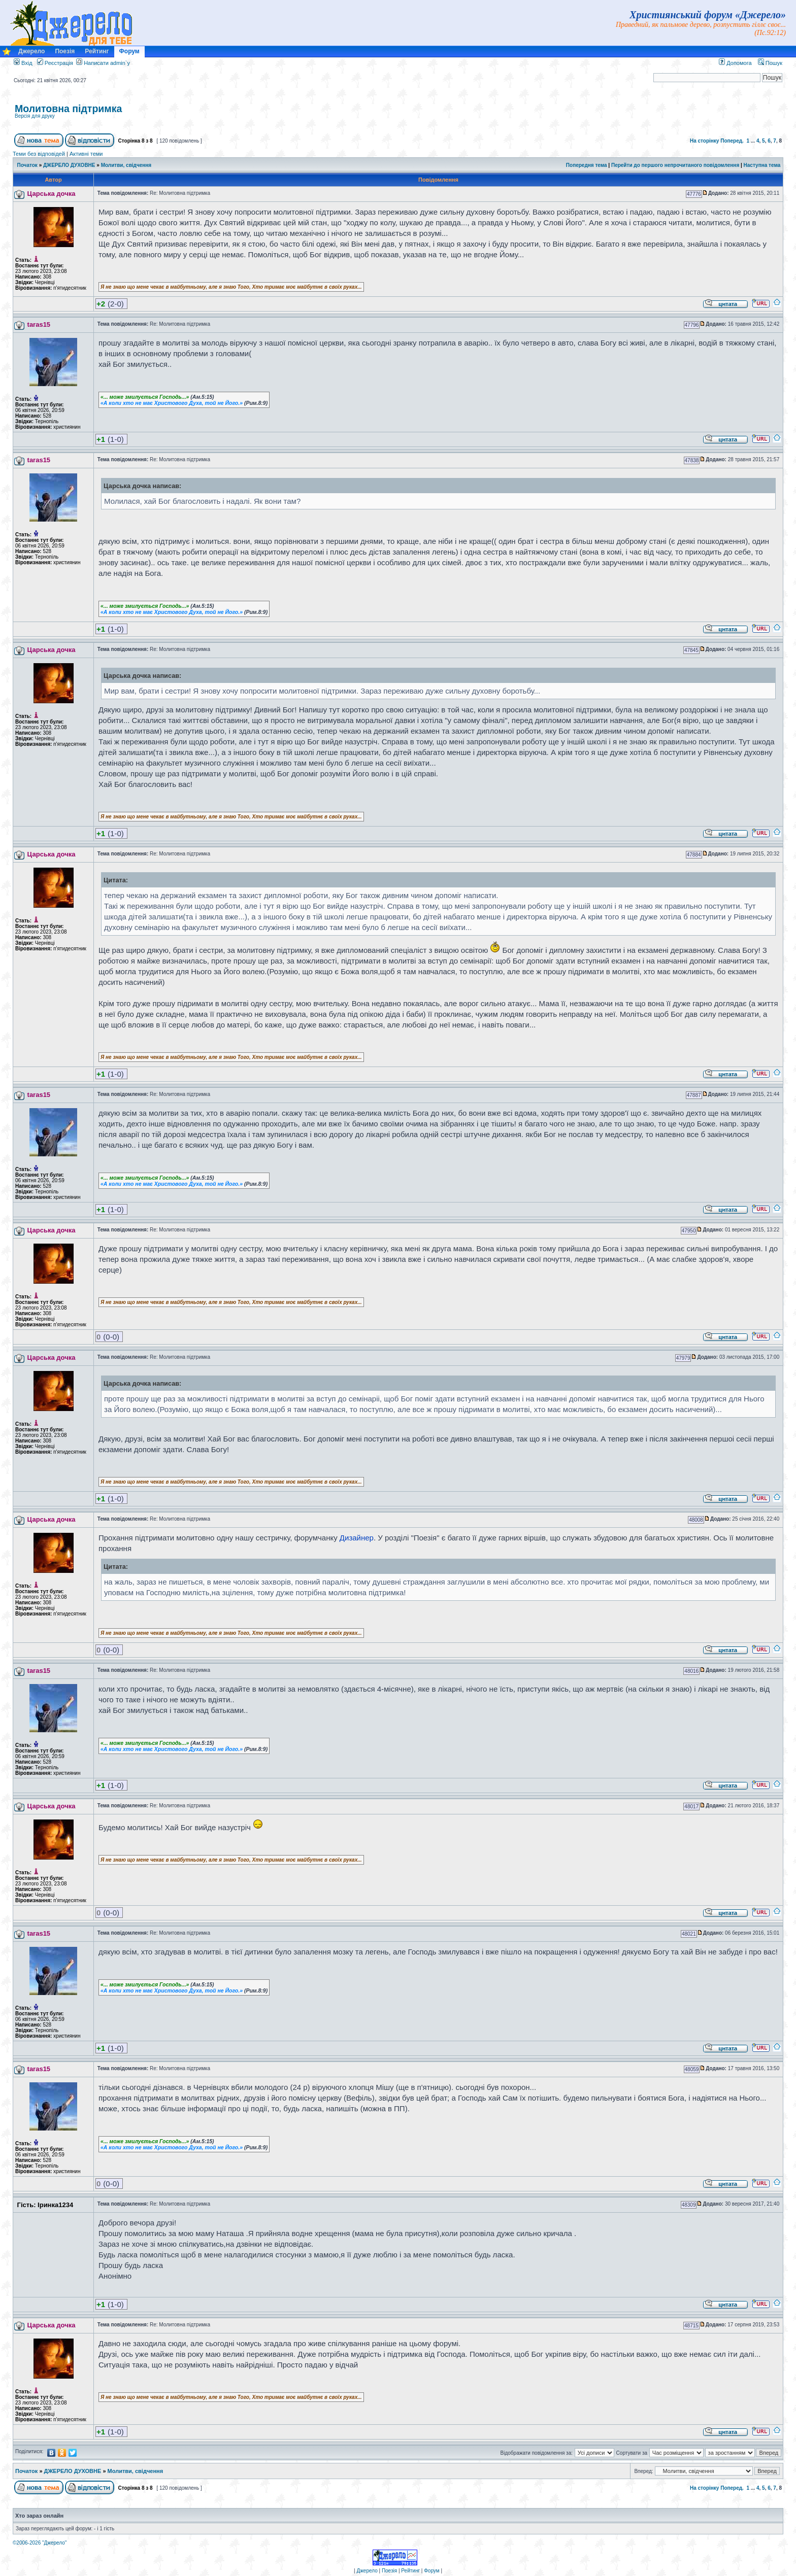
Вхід (23, 63)
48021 (689, 1934)
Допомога (735, 63)
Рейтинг (97, 51)
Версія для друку (35, 116)
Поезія (65, 51)
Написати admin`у (107, 63)
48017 (691, 1806)
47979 (683, 1358)
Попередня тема (586, 165)
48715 (691, 2325)
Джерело (31, 51)
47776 (694, 194)
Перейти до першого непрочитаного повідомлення (675, 165)
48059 (692, 2069)
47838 (692, 460)
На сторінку (704, 141)
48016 (691, 1671)
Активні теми (86, 154)
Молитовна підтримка (68, 108)
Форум (129, 51)
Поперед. (732, 141)
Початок (27, 165)
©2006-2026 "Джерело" (40, 2543)
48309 (689, 2205)
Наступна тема (762, 165)
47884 (694, 854)
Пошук (770, 63)
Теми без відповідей (39, 154)
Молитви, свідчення (126, 165)
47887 (694, 1095)
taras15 (39, 324)
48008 (696, 1520)
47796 (692, 325)
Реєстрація (55, 63)
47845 (691, 650)
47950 (689, 1230)
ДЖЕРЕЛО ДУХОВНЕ (69, 165)
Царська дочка (51, 193)
